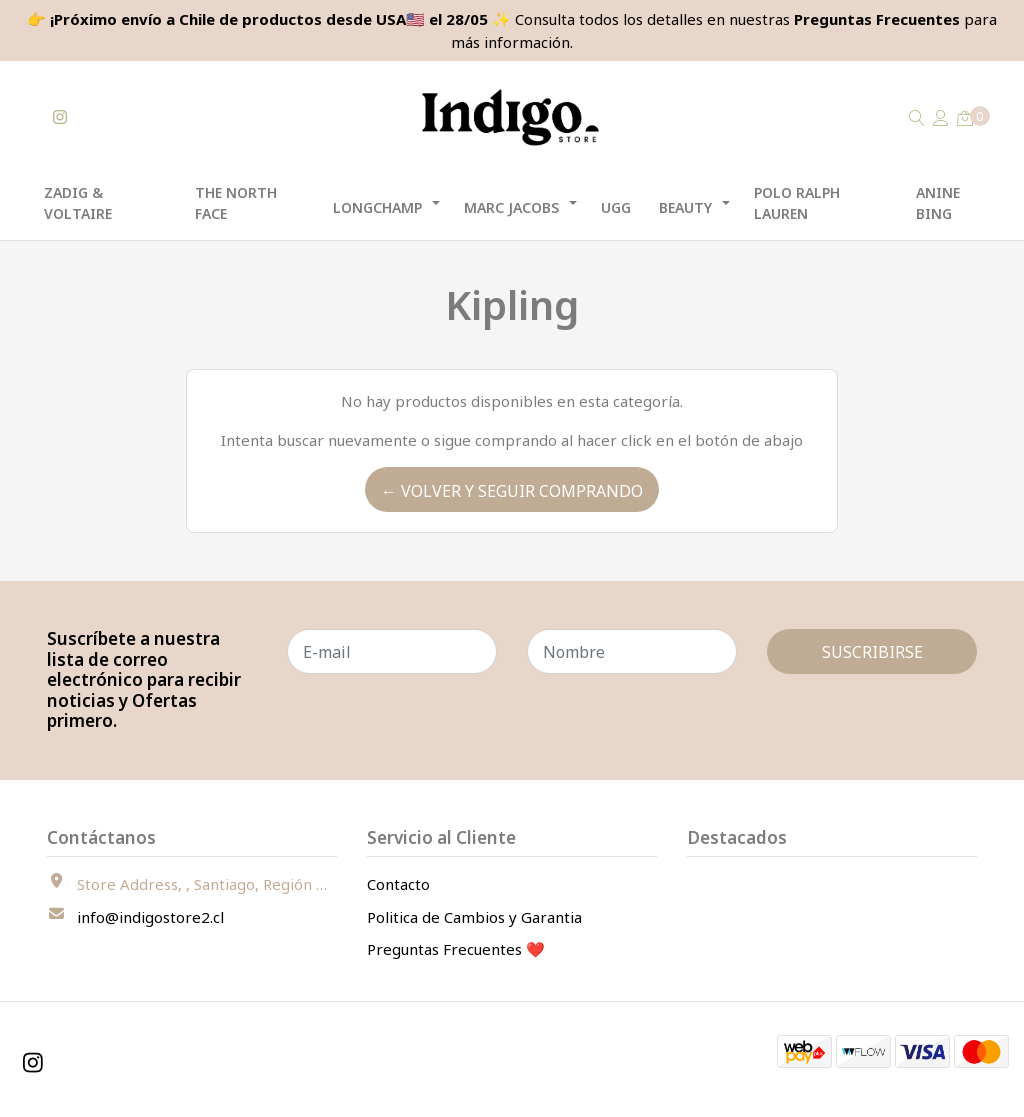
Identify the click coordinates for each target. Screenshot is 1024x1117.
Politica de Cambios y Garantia (474, 917)
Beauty (685, 207)
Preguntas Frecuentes (877, 19)
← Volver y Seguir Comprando (512, 491)
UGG (616, 207)
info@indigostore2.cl (150, 917)
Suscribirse (872, 652)
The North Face (236, 203)
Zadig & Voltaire (78, 203)
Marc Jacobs (511, 207)
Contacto (398, 884)
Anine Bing (938, 203)
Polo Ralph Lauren (797, 203)
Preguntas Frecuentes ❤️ (456, 949)
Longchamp (377, 207)
